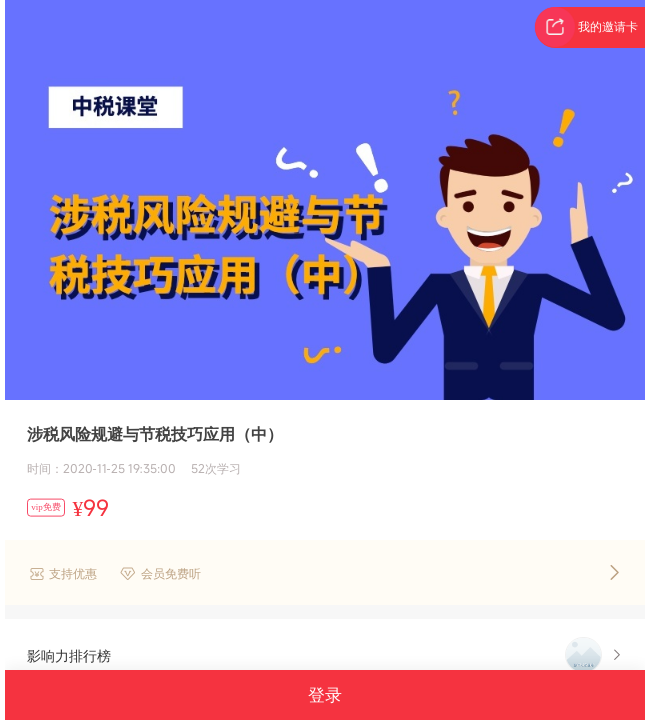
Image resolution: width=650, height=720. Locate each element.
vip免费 (46, 507)
